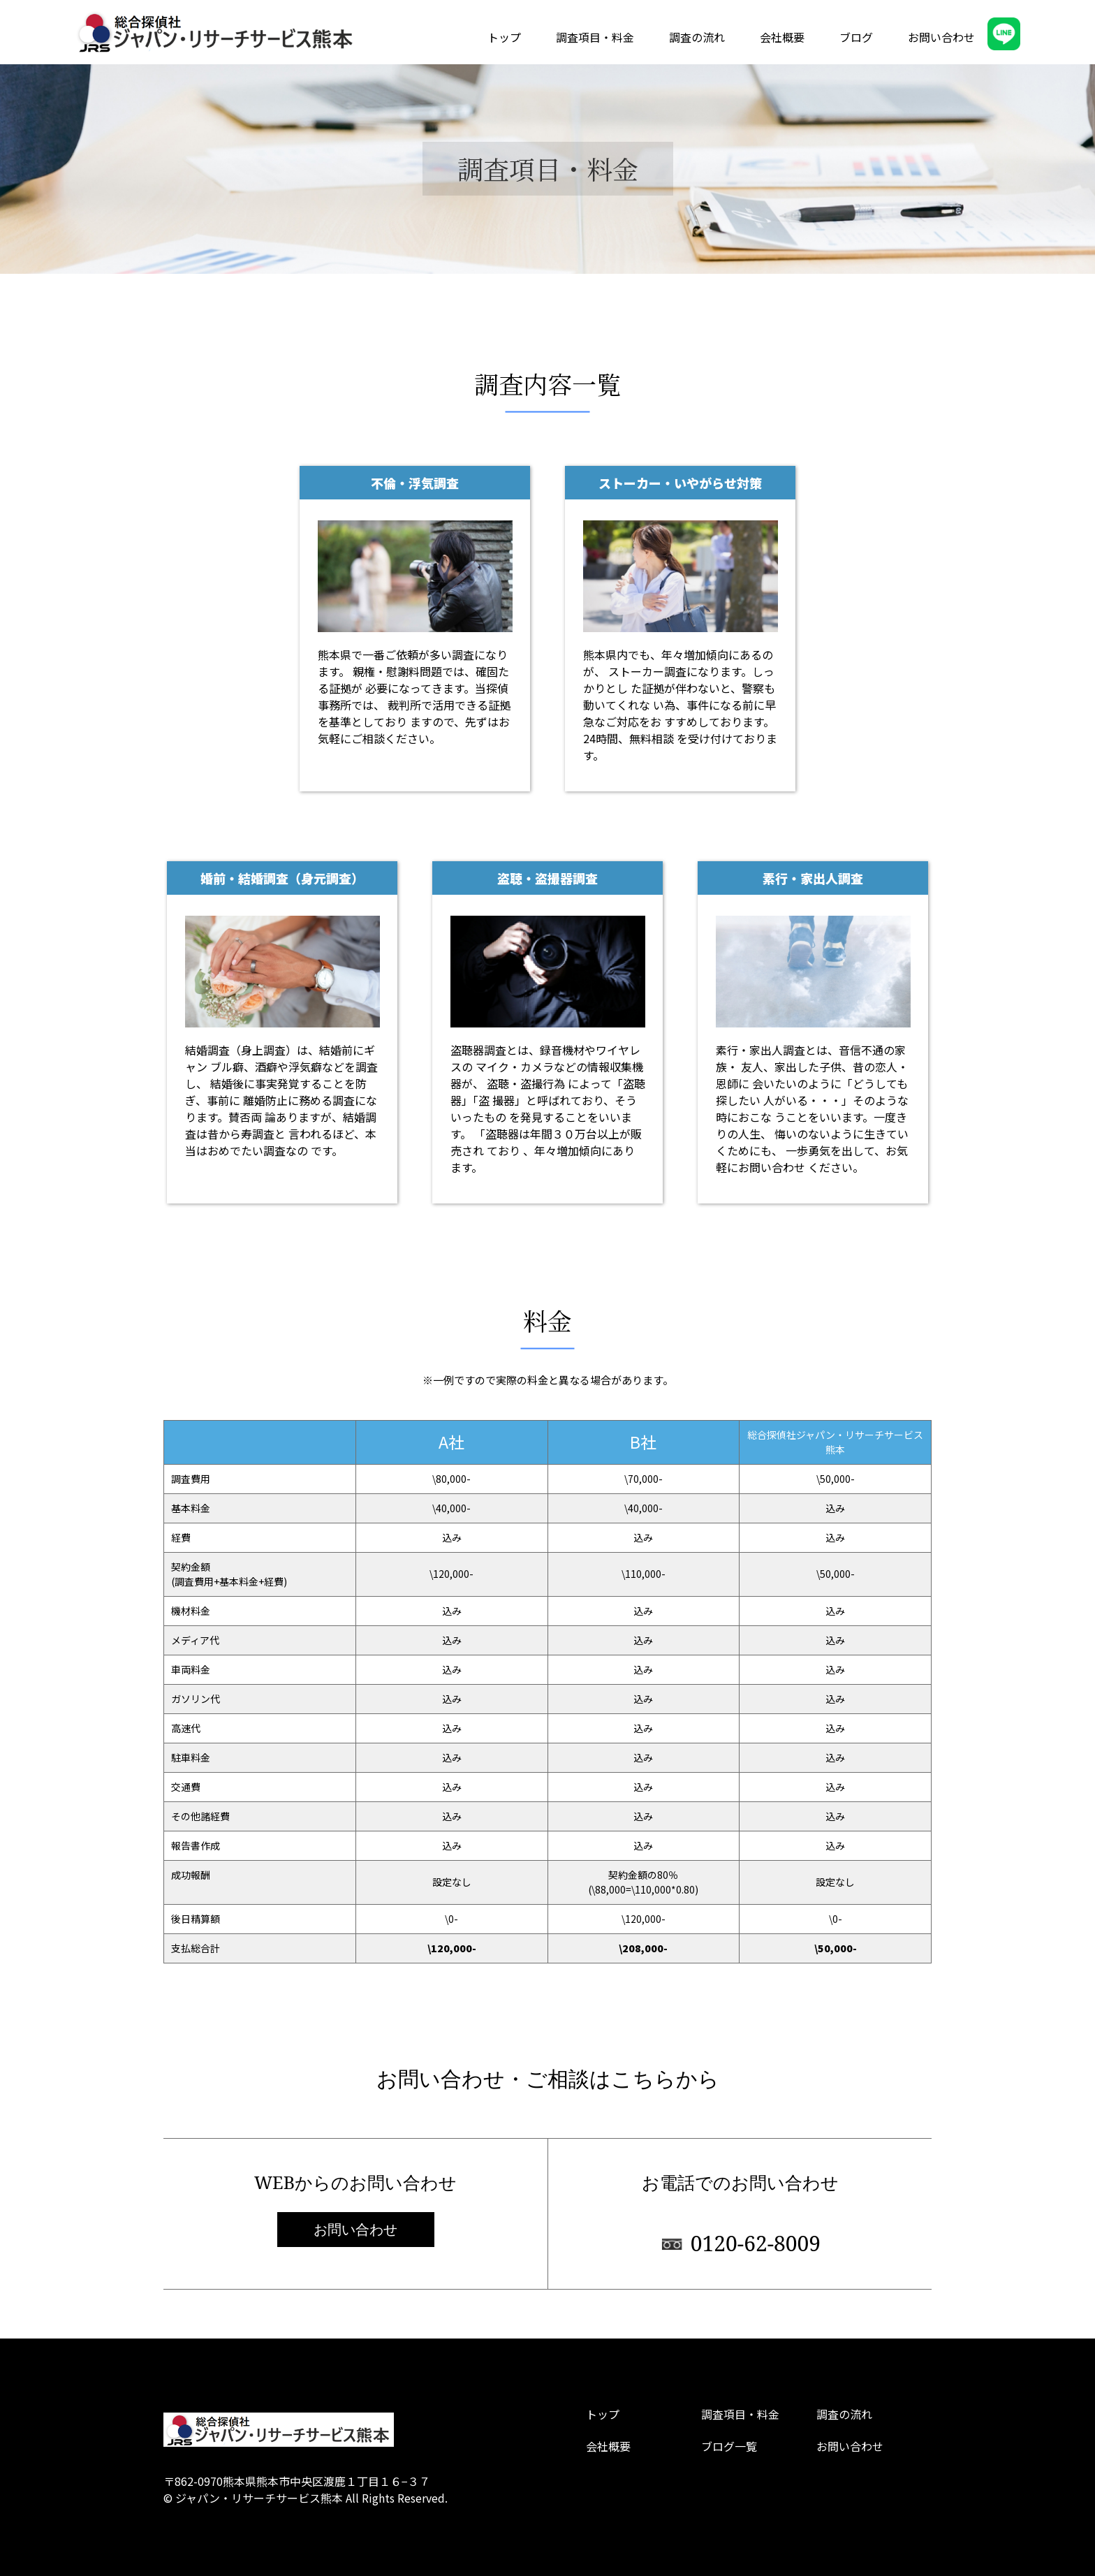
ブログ (856, 37)
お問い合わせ (941, 37)
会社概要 (782, 37)
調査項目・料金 (595, 37)
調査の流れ (697, 37)
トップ (504, 37)
